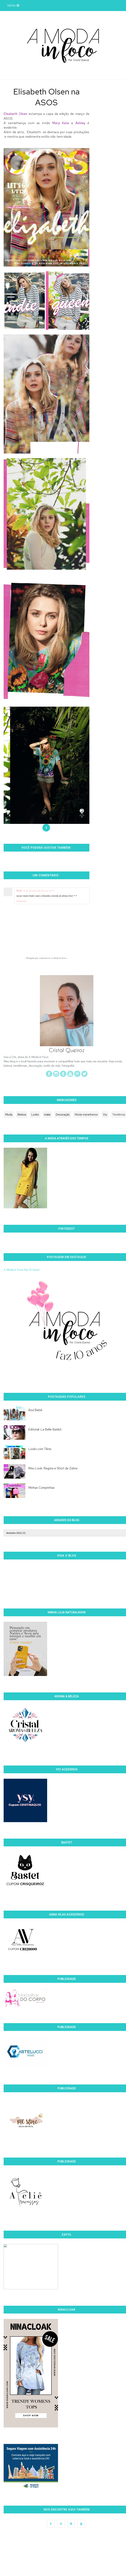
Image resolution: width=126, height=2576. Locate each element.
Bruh (19, 890)
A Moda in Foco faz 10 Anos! (22, 1270)
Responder (21, 901)
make (47, 1114)
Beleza (21, 1114)
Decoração (63, 1114)
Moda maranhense (86, 1114)
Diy (105, 1114)
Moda (8, 1114)
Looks (35, 1114)
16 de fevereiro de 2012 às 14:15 (38, 890)
